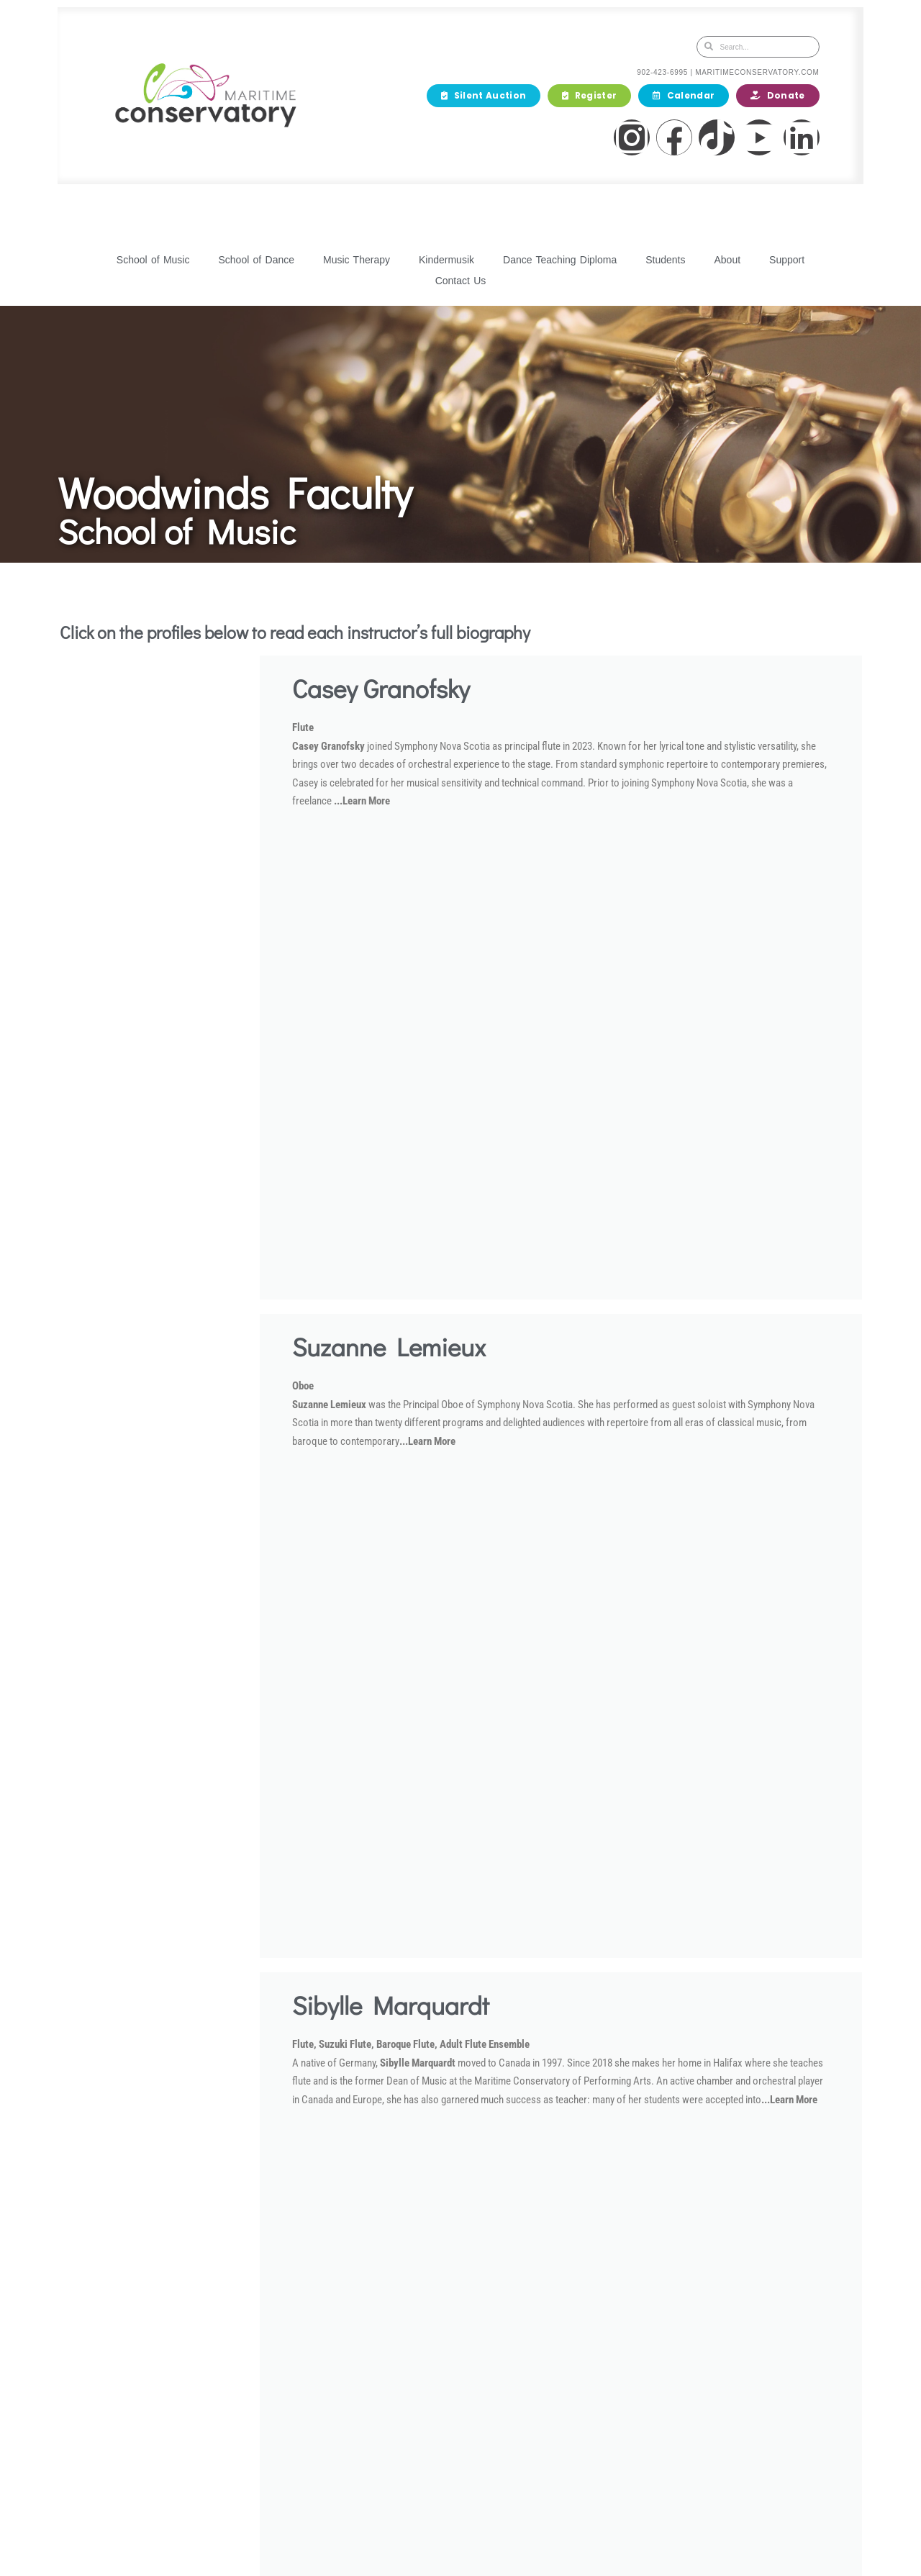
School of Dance (256, 260)
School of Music (153, 260)
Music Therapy (356, 260)
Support (786, 260)
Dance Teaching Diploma (560, 260)
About (727, 260)
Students (665, 260)
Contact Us (460, 280)
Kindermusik (446, 260)
